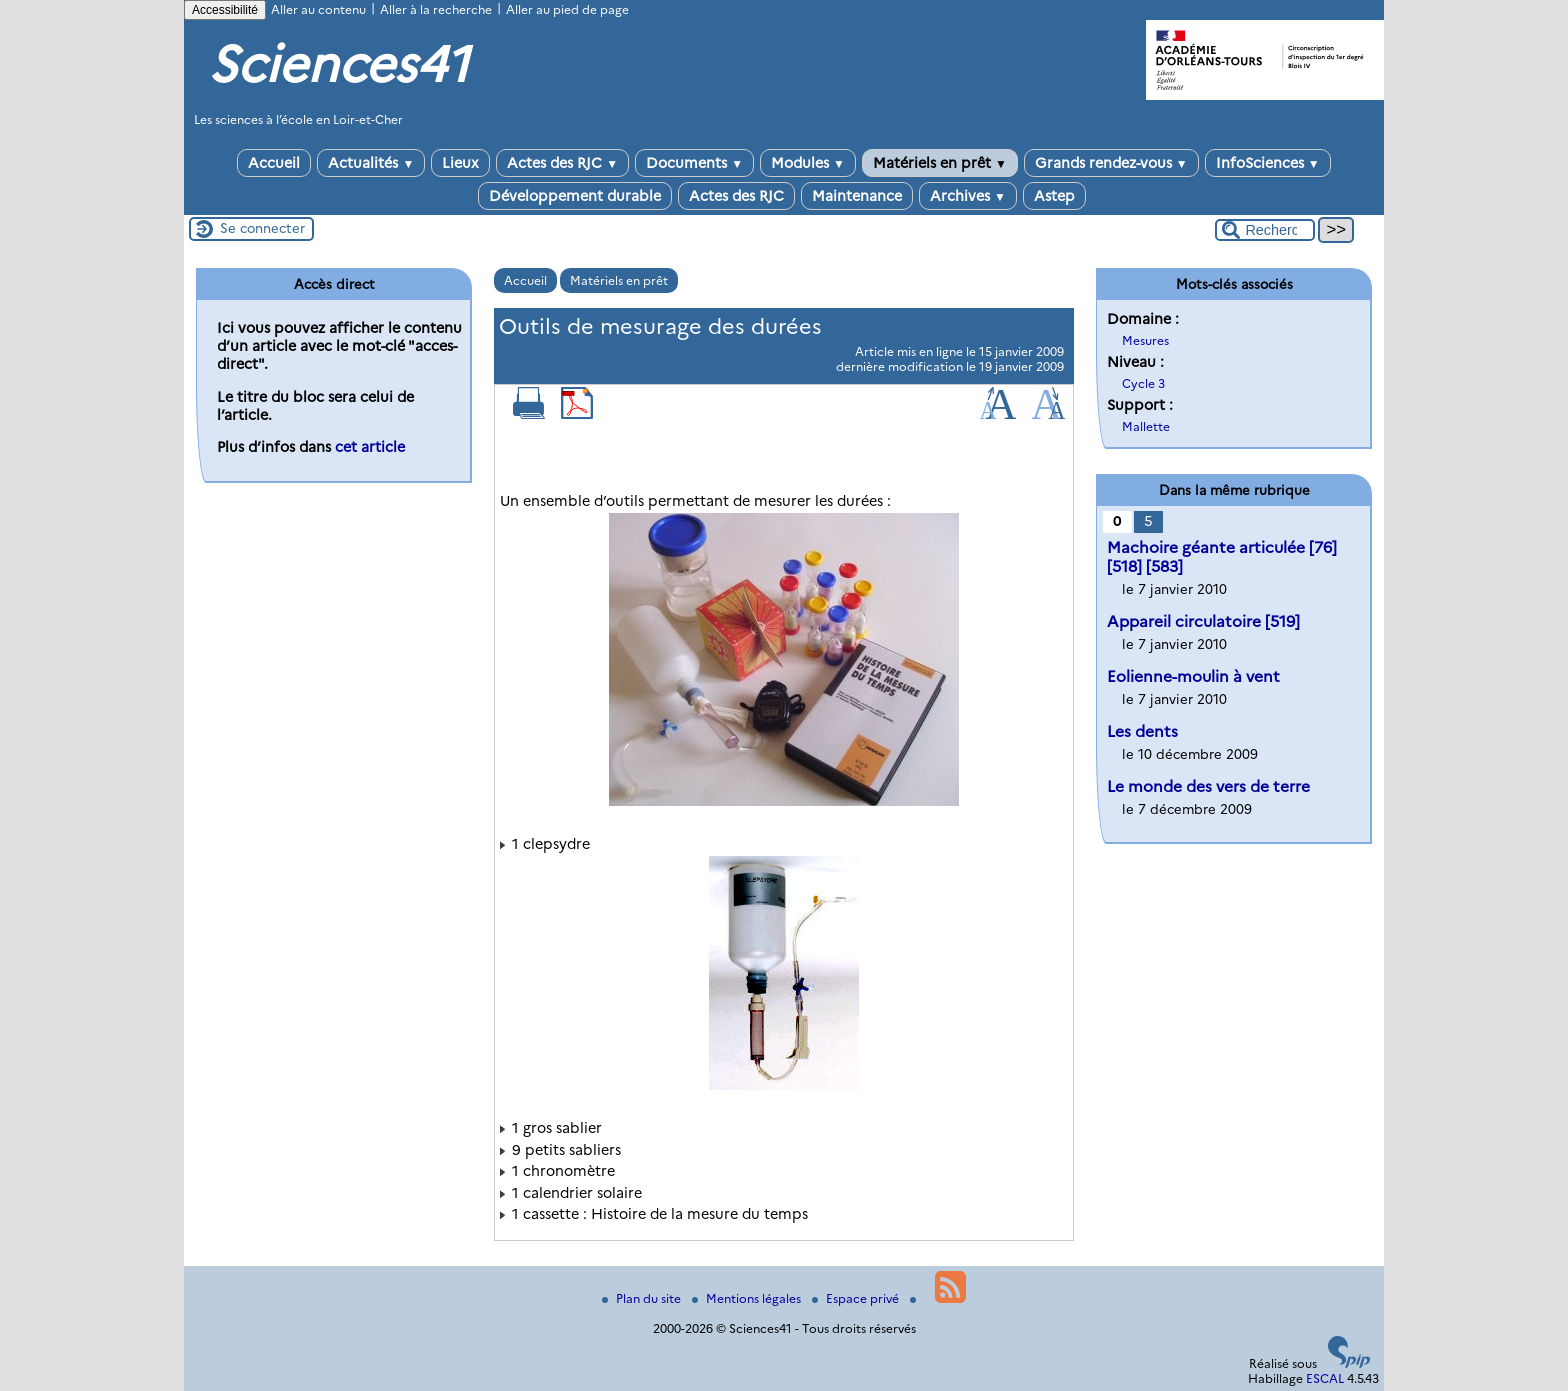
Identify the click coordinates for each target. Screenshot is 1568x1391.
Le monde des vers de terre (1208, 786)
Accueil (274, 163)
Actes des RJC (562, 163)
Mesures (1145, 340)
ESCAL (1325, 1378)
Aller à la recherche (436, 9)
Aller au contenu (318, 9)
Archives (968, 196)
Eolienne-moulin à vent (1193, 676)
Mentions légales (748, 1298)
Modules (808, 163)
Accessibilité (225, 10)
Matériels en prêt (940, 163)
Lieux (460, 163)
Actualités (371, 163)
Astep (1054, 196)
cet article (370, 447)
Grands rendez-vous (1111, 163)
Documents (694, 163)
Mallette (1146, 426)
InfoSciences (1268, 163)
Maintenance (857, 196)
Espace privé (857, 1298)
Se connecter (262, 228)
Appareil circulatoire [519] (1203, 621)
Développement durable (575, 196)
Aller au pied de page (567, 9)
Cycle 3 (1143, 383)
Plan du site (643, 1298)
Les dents (1142, 731)
